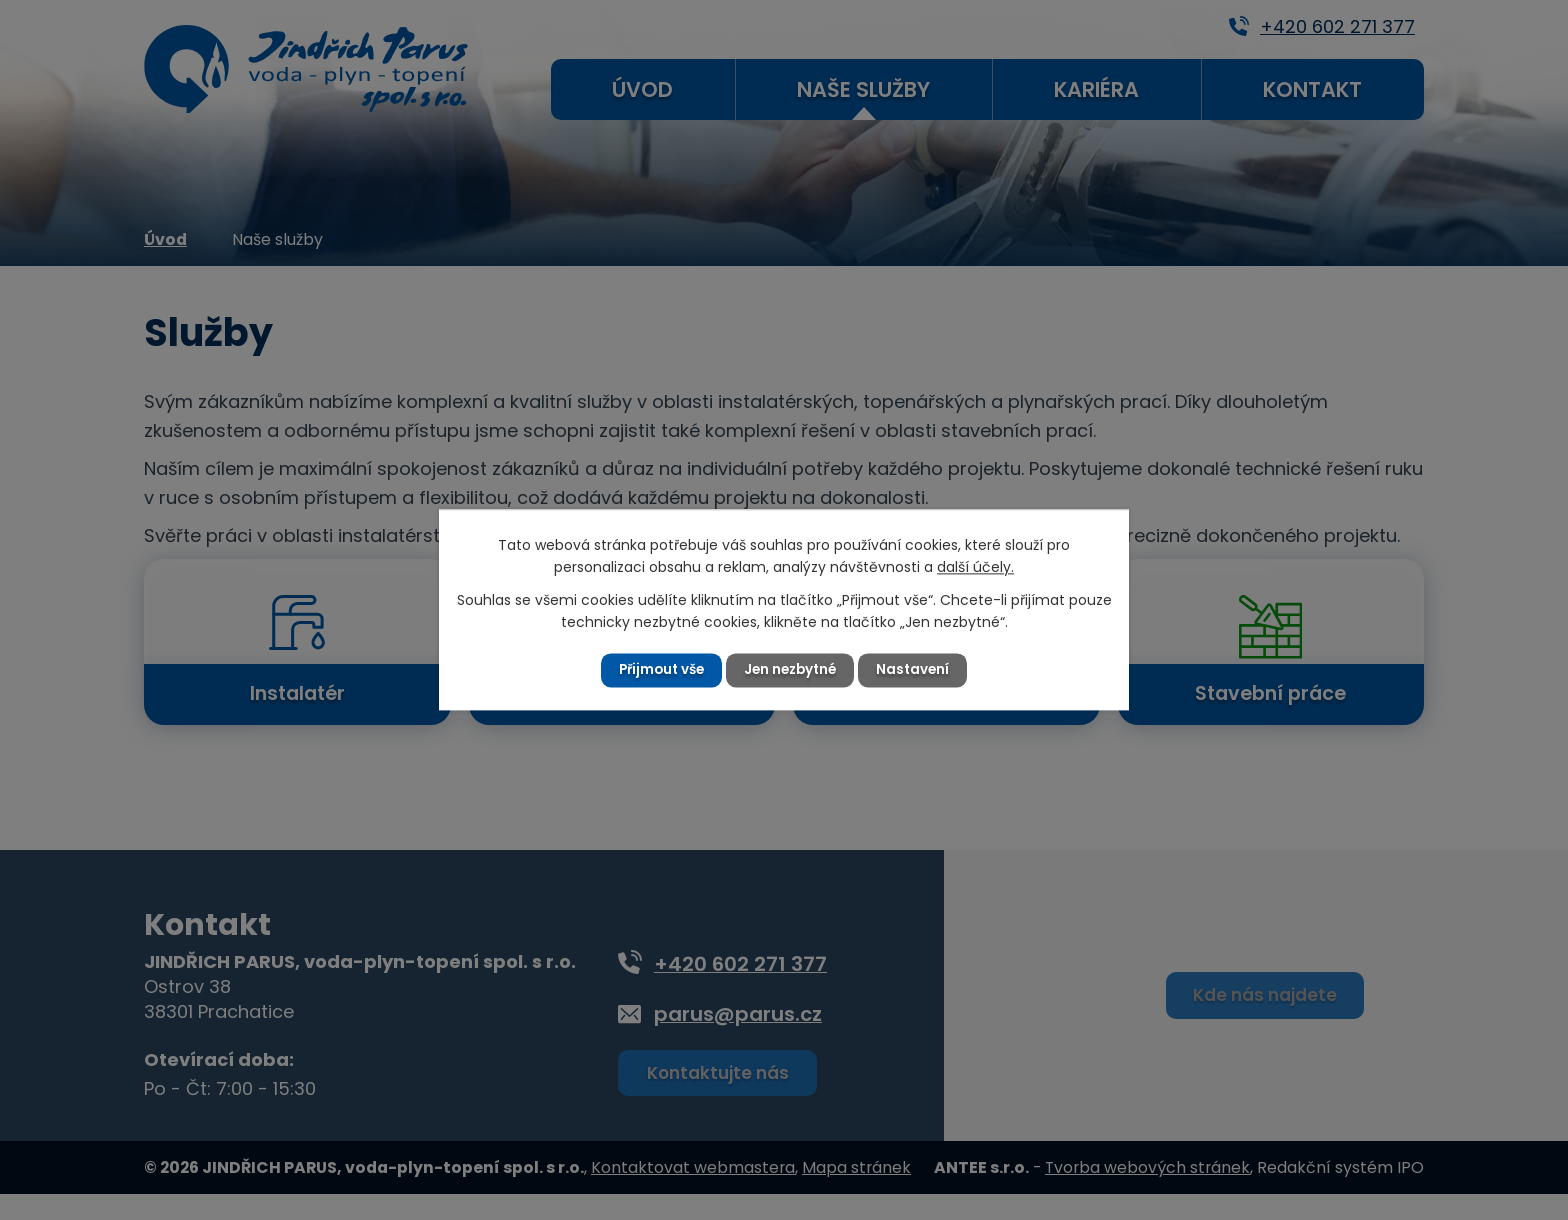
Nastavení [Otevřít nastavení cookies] (918, 670)
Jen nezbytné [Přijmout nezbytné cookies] (792, 670)
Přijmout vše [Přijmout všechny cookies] (657, 670)
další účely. (975, 567)
